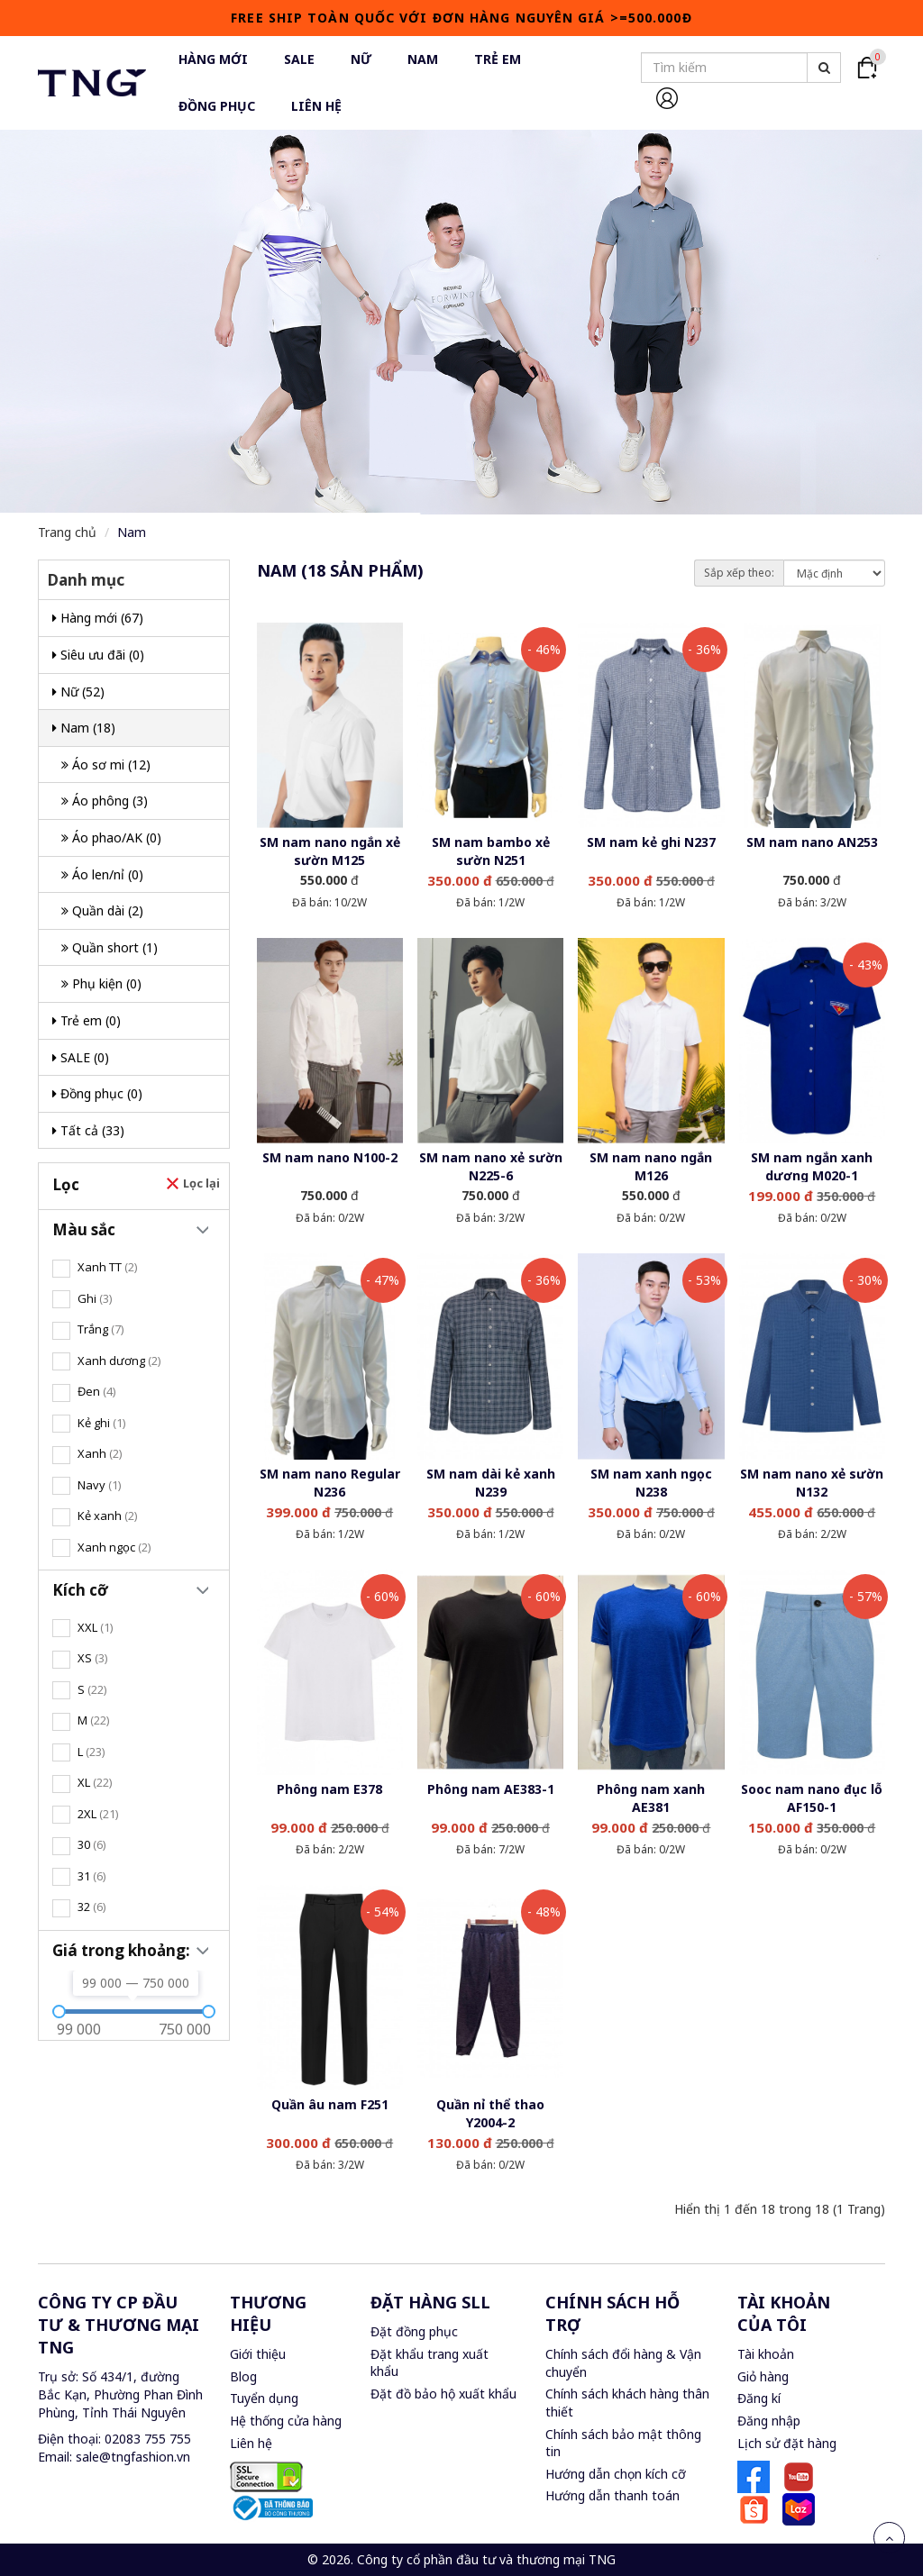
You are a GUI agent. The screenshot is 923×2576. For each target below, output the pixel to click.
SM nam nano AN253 (812, 842)
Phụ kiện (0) (101, 983)
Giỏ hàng (763, 2376)
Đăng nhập (768, 2420)
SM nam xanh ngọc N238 (651, 1482)
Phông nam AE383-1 (490, 1789)
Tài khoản (765, 2353)
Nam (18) (83, 727)
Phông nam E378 (329, 1789)
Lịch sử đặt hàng (786, 2443)
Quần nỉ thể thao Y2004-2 (490, 2113)
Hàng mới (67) (97, 617)
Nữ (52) (78, 691)
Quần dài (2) (102, 910)
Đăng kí (759, 2398)
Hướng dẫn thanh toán (612, 2495)
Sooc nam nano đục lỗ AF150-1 (811, 1798)
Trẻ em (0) (86, 1020)
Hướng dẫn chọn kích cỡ (615, 2473)
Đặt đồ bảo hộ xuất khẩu (443, 2393)
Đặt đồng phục (414, 2331)
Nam (131, 532)
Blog (243, 2376)
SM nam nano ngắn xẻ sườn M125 (330, 851)
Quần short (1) (109, 947)
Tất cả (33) (88, 1130)
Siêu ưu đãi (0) (98, 654)
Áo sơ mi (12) (106, 764)
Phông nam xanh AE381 (651, 1798)
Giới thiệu (258, 2353)
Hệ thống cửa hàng (286, 2420)
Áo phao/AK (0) (111, 837)
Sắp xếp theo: (739, 572)
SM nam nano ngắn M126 (650, 1166)
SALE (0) (80, 1057)
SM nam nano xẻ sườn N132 (811, 1482)
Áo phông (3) (104, 800)
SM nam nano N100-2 (330, 1157)
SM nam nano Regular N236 (330, 1482)
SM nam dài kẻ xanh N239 (490, 1482)
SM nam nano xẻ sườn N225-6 (490, 1166)
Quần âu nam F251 (329, 2104)
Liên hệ (251, 2443)
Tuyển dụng (264, 2398)
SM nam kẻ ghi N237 (651, 842)
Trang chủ (67, 532)
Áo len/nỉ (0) (102, 874)
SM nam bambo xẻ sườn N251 (491, 851)
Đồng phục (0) (97, 1093)
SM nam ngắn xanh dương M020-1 (812, 1166)
